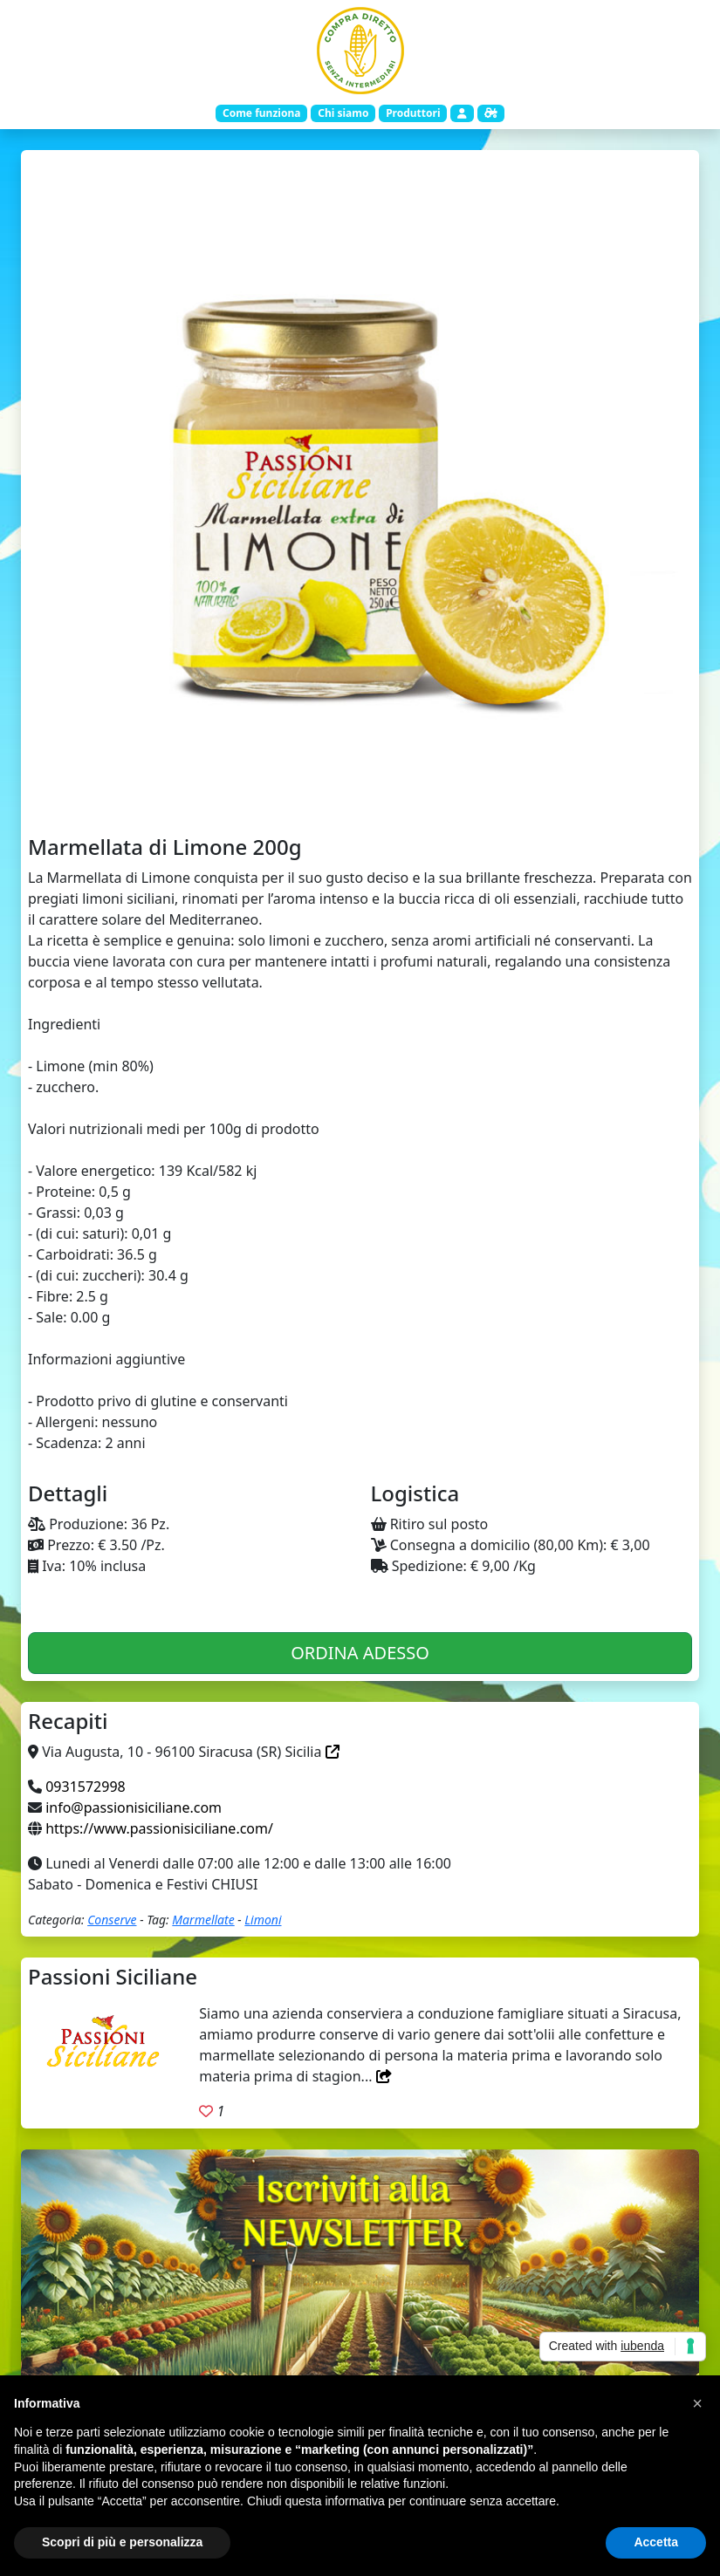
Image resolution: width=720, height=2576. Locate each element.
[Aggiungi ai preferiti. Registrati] (206, 2111)
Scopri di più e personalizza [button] (122, 2542)
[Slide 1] (360, 797)
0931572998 (85, 1786)
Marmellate (203, 1919)
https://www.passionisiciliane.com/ (159, 1828)
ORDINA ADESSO (360, 1652)
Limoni (262, 1919)
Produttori (413, 113)
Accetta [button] (656, 2542)
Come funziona (261, 113)
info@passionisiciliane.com (133, 1807)
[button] (697, 2403)
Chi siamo (343, 113)
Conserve (111, 1919)
